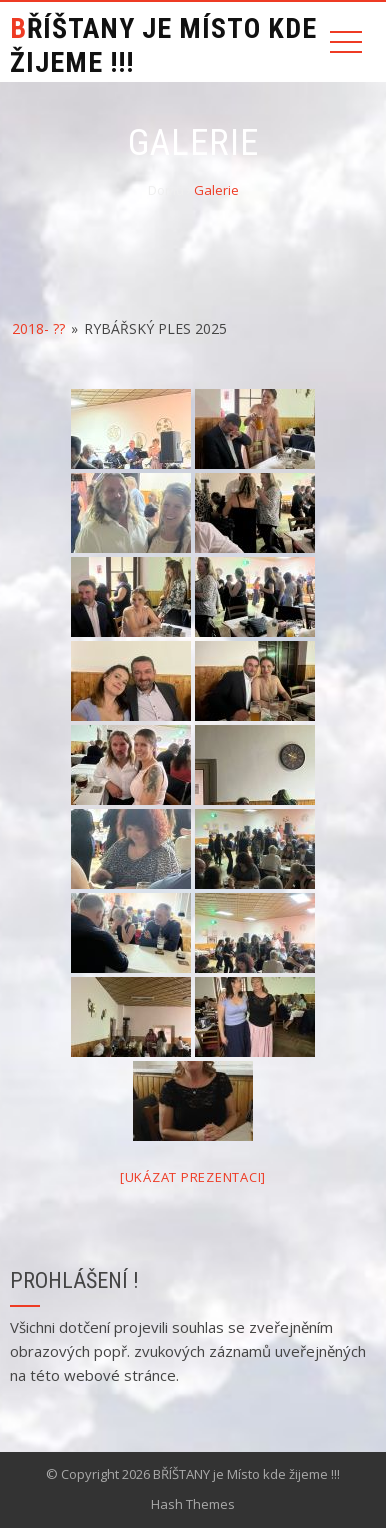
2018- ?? (38, 328)
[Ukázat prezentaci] (193, 1177)
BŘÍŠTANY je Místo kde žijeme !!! (163, 45)
